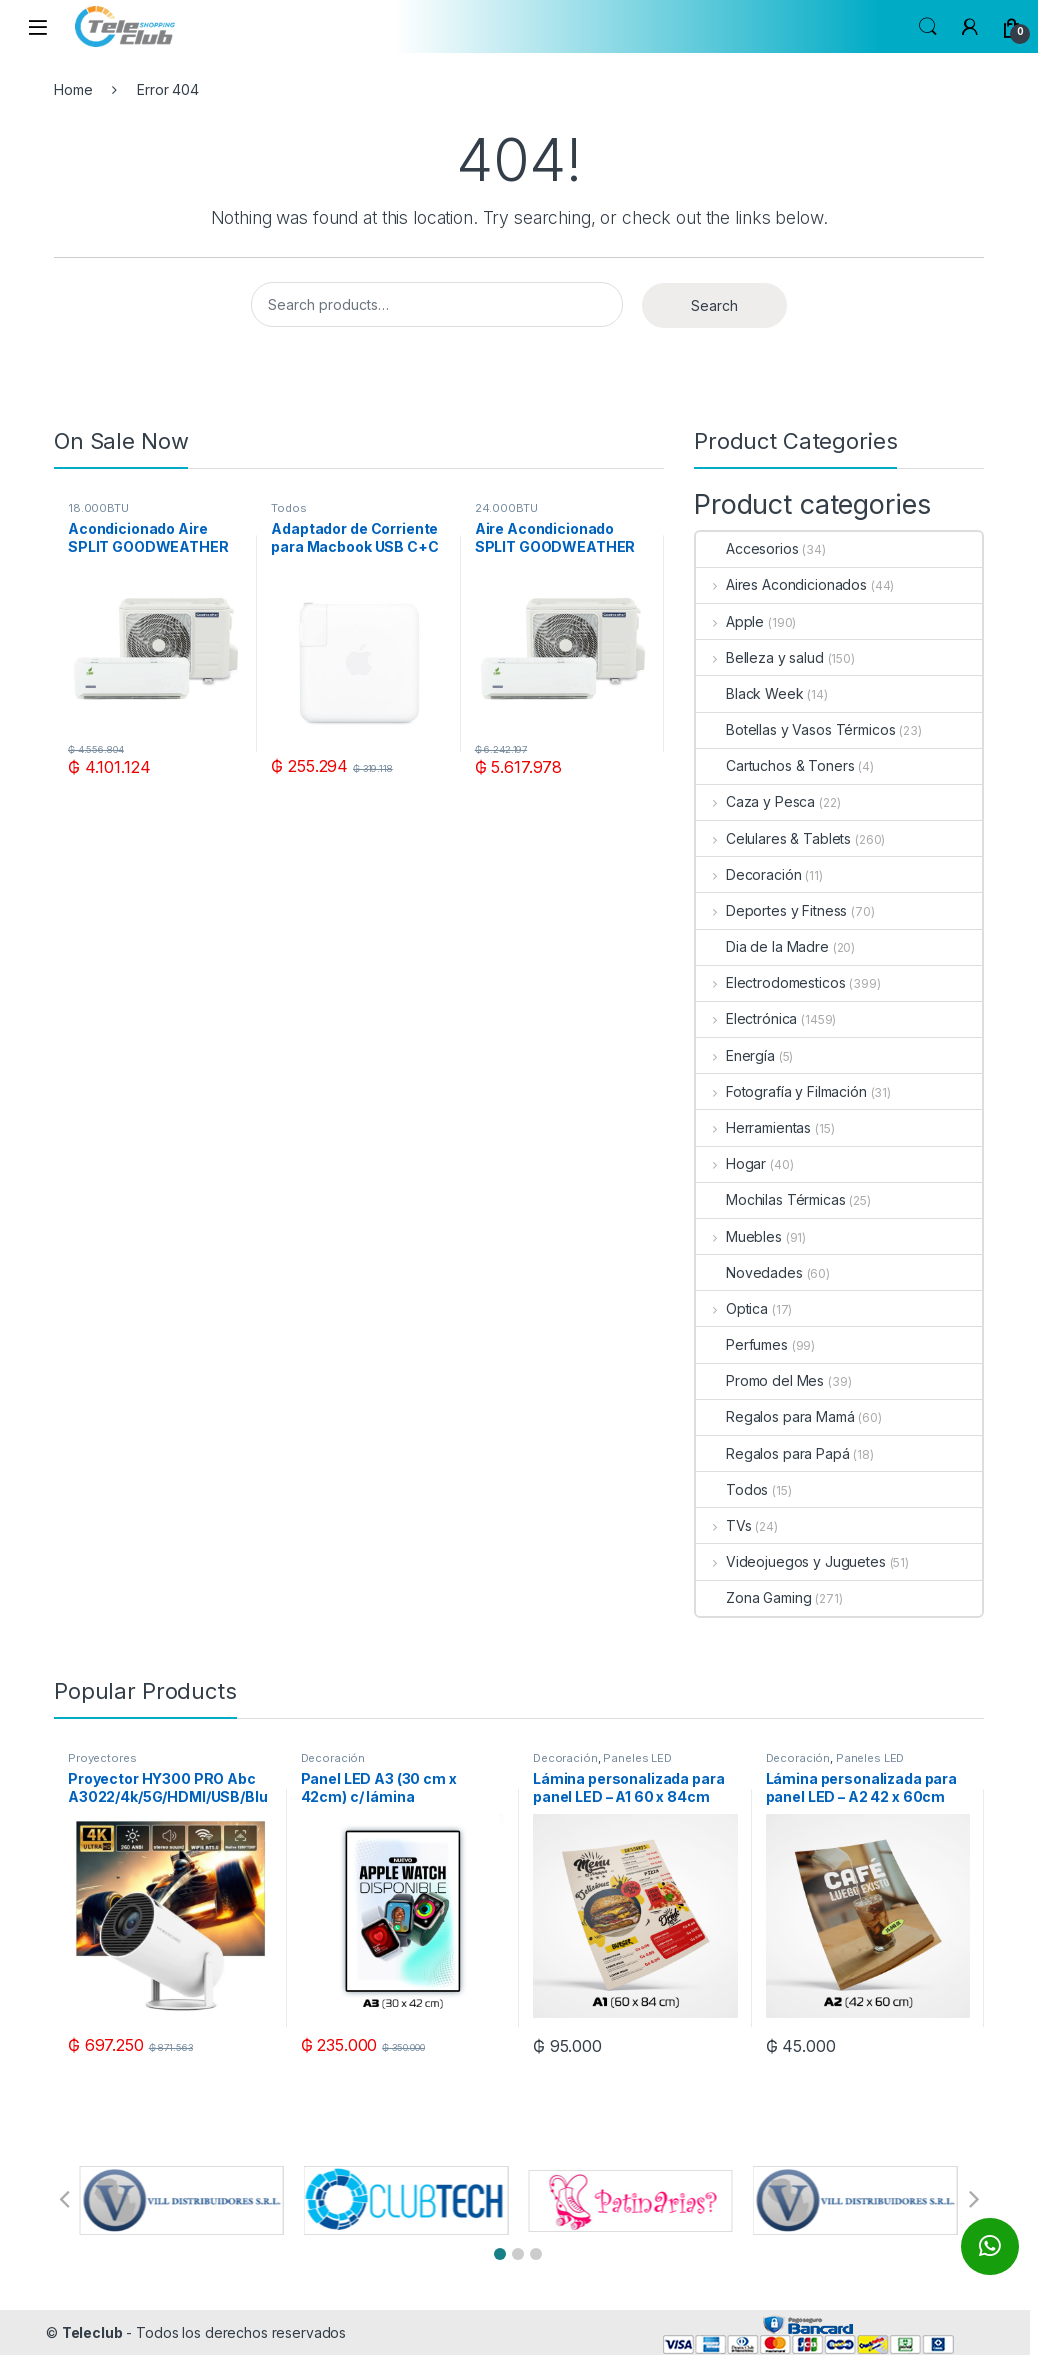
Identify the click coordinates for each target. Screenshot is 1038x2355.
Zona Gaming (753, 1597)
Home (73, 89)
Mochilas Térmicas (771, 1199)
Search (928, 27)
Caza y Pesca (755, 801)
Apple (730, 621)
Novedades (749, 1272)
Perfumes (742, 1344)
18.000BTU (98, 508)
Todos (288, 508)
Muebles (739, 1236)
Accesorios (747, 548)
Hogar (731, 1163)
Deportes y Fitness (771, 910)
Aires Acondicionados (781, 584)
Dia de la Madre (762, 946)
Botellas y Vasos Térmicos (796, 729)
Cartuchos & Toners (775, 765)
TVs (723, 1525)
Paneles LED (637, 1758)
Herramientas (753, 1127)
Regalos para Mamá (775, 1416)
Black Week (750, 693)
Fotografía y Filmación (781, 1091)
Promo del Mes (760, 1380)
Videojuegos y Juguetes (791, 1561)
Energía (735, 1055)
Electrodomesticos (770, 982)
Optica (732, 1308)
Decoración (748, 874)
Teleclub (92, 2332)
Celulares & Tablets (773, 838)
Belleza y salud (760, 657)
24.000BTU (506, 508)
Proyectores (102, 1758)
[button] (500, 2254)
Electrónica (746, 1018)
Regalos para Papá (773, 1453)
